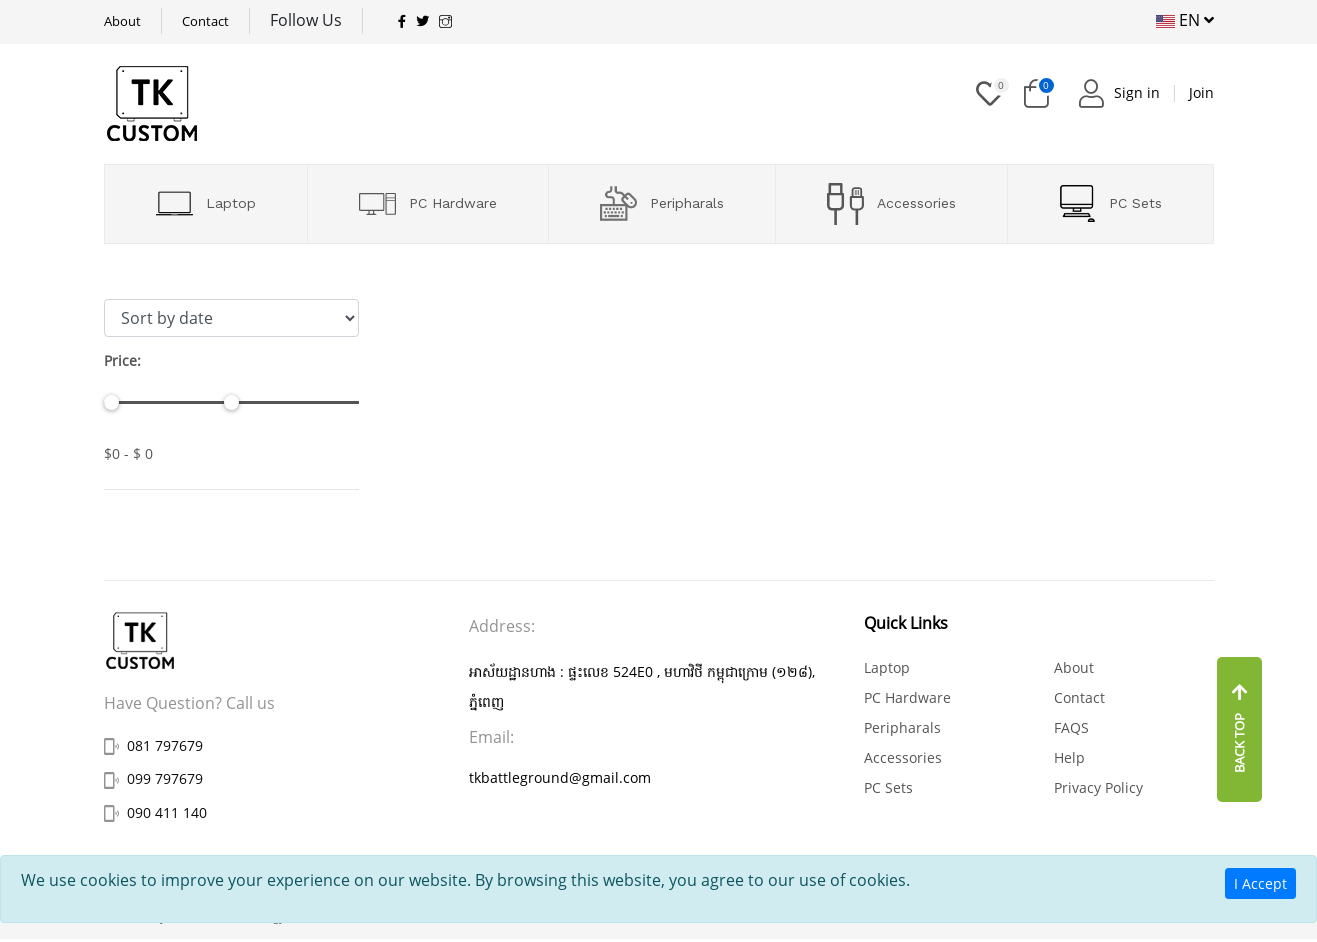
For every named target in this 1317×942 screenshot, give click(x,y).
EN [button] (1185, 20)
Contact (205, 21)
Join (1201, 92)
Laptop (206, 203)
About (122, 21)
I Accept (1260, 883)
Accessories (891, 204)
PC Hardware (428, 204)
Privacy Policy (1098, 787)
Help (1069, 757)
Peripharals (662, 203)
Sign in (1137, 92)
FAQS (1071, 727)
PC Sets (1110, 203)
